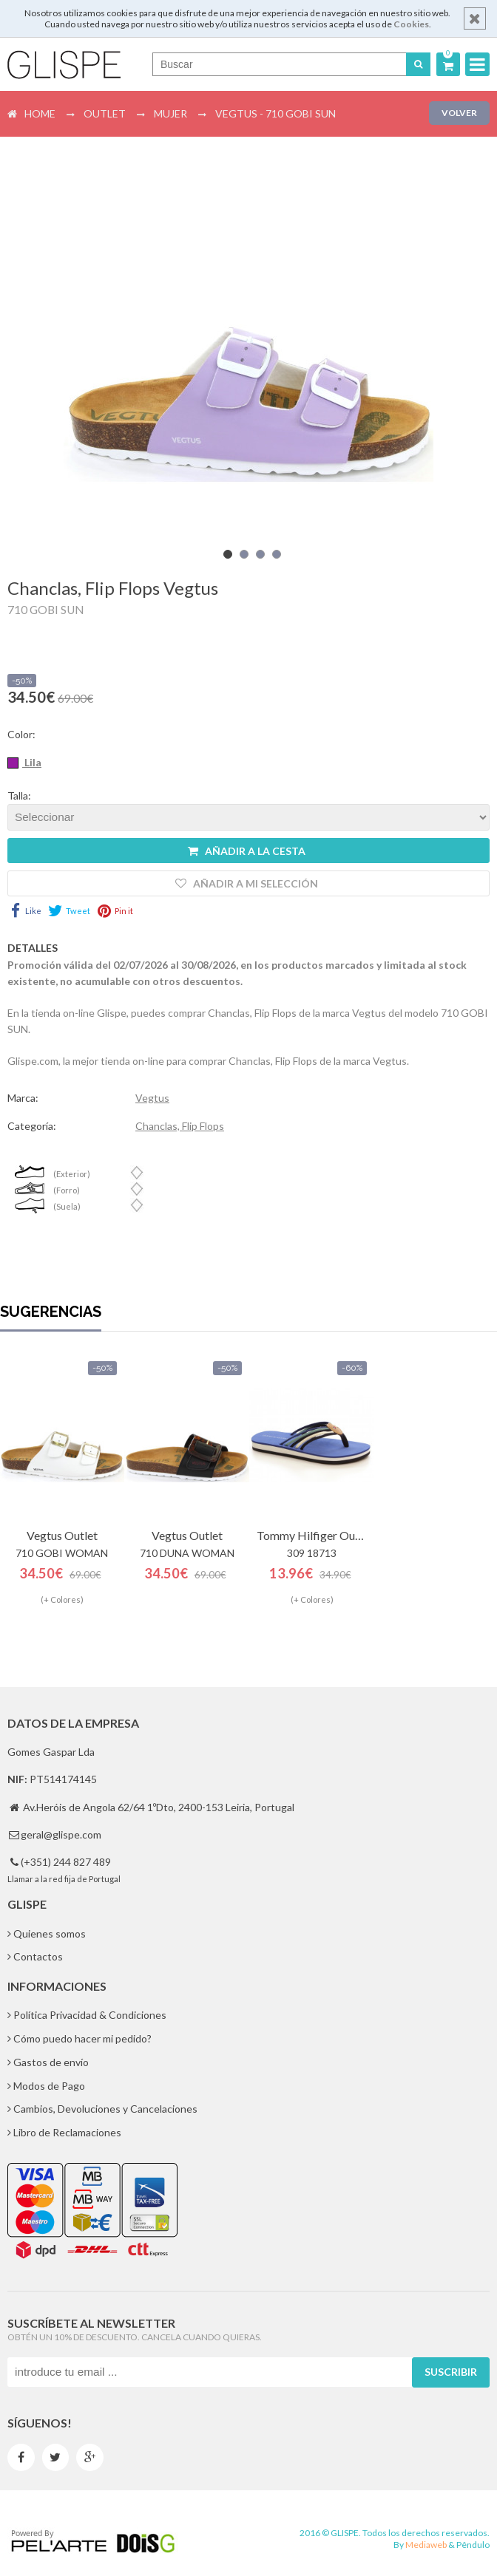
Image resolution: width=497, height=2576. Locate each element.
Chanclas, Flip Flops (179, 1126)
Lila (31, 762)
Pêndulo (473, 2544)
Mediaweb (426, 2544)
